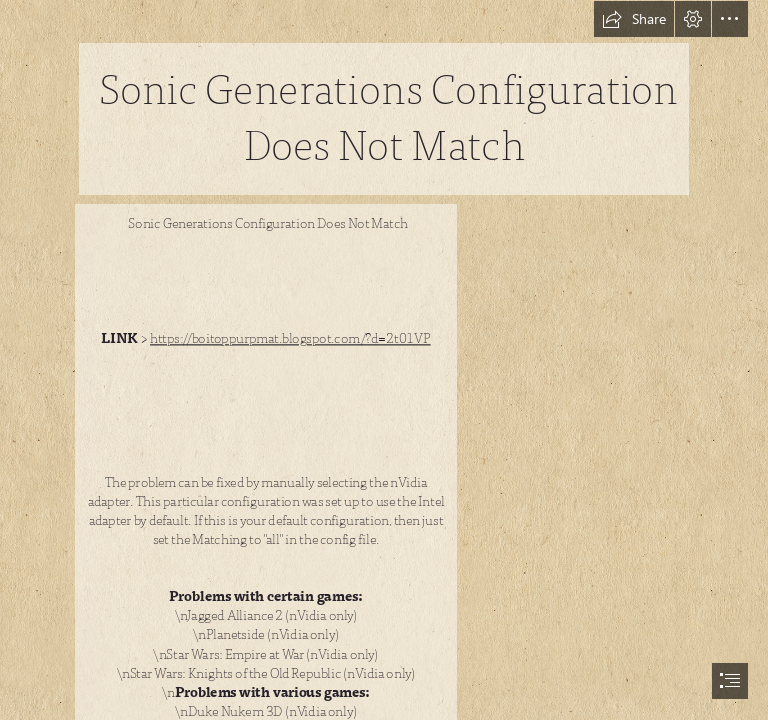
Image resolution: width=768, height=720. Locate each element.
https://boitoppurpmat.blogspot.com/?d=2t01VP (290, 339)
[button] (634, 19)
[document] (384, 360)
